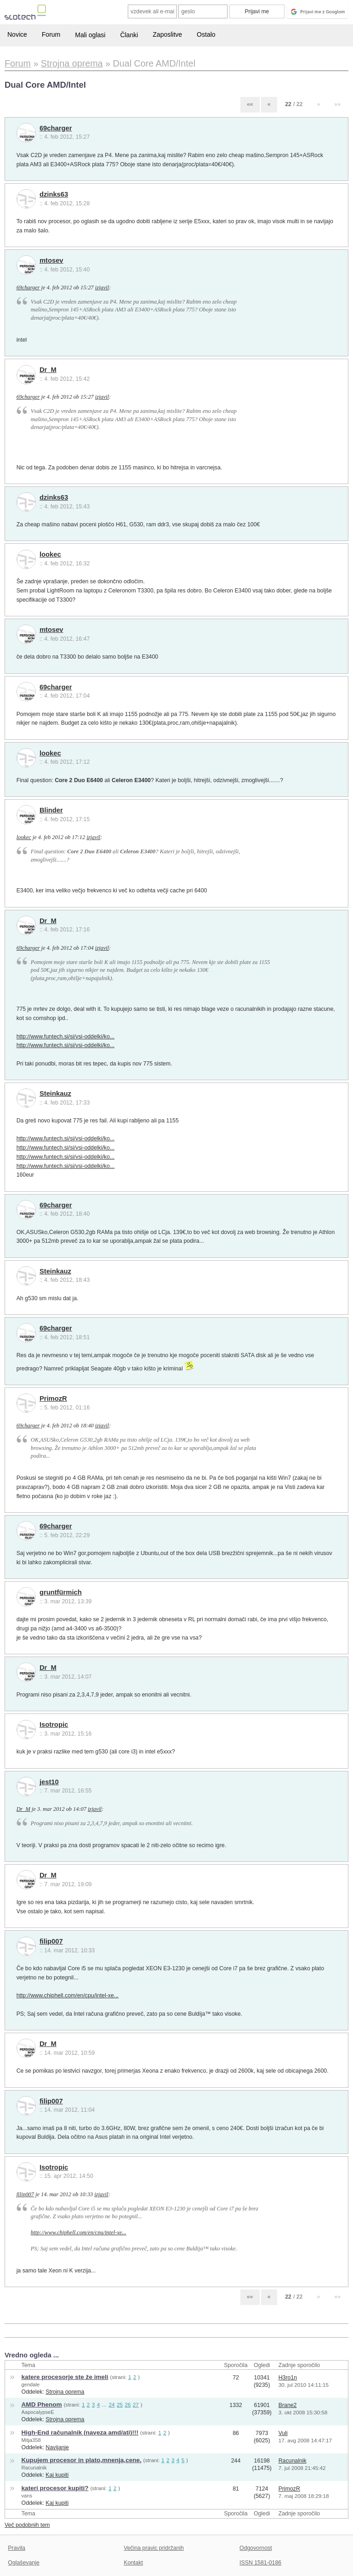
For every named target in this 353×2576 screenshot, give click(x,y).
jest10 (49, 1782)
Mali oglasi (90, 35)
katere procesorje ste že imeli (65, 2376)
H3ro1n (288, 2377)
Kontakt (133, 2562)
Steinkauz (55, 1093)
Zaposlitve (167, 34)
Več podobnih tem (27, 2525)
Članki (129, 35)
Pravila (16, 2548)
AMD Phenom (42, 2404)
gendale (31, 2384)
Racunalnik (34, 2467)
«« (250, 104)
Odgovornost (255, 2548)
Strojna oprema (65, 2392)
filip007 (51, 1941)
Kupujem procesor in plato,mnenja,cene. (82, 2460)
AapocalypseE (38, 2412)
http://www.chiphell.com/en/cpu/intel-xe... (68, 1995)
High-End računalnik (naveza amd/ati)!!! (80, 2432)
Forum (51, 34)
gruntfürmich (61, 1592)
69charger (56, 128)
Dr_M (48, 369)
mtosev (51, 260)
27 (136, 2404)
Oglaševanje (23, 2562)
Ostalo (206, 34)
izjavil (102, 287)
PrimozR (53, 1398)
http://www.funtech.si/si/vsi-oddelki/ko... (66, 1036)
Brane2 (288, 2405)
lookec (50, 554)
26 (128, 2404)
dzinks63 (54, 194)
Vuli (283, 2433)
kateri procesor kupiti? (55, 2488)
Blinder (51, 810)
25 (120, 2404)
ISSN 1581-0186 (260, 2562)
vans (27, 2495)
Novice (17, 34)
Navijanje (57, 2447)
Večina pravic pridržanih (154, 2548)
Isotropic (54, 1724)
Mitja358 (31, 2440)
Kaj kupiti (57, 2475)
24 (112, 2404)
